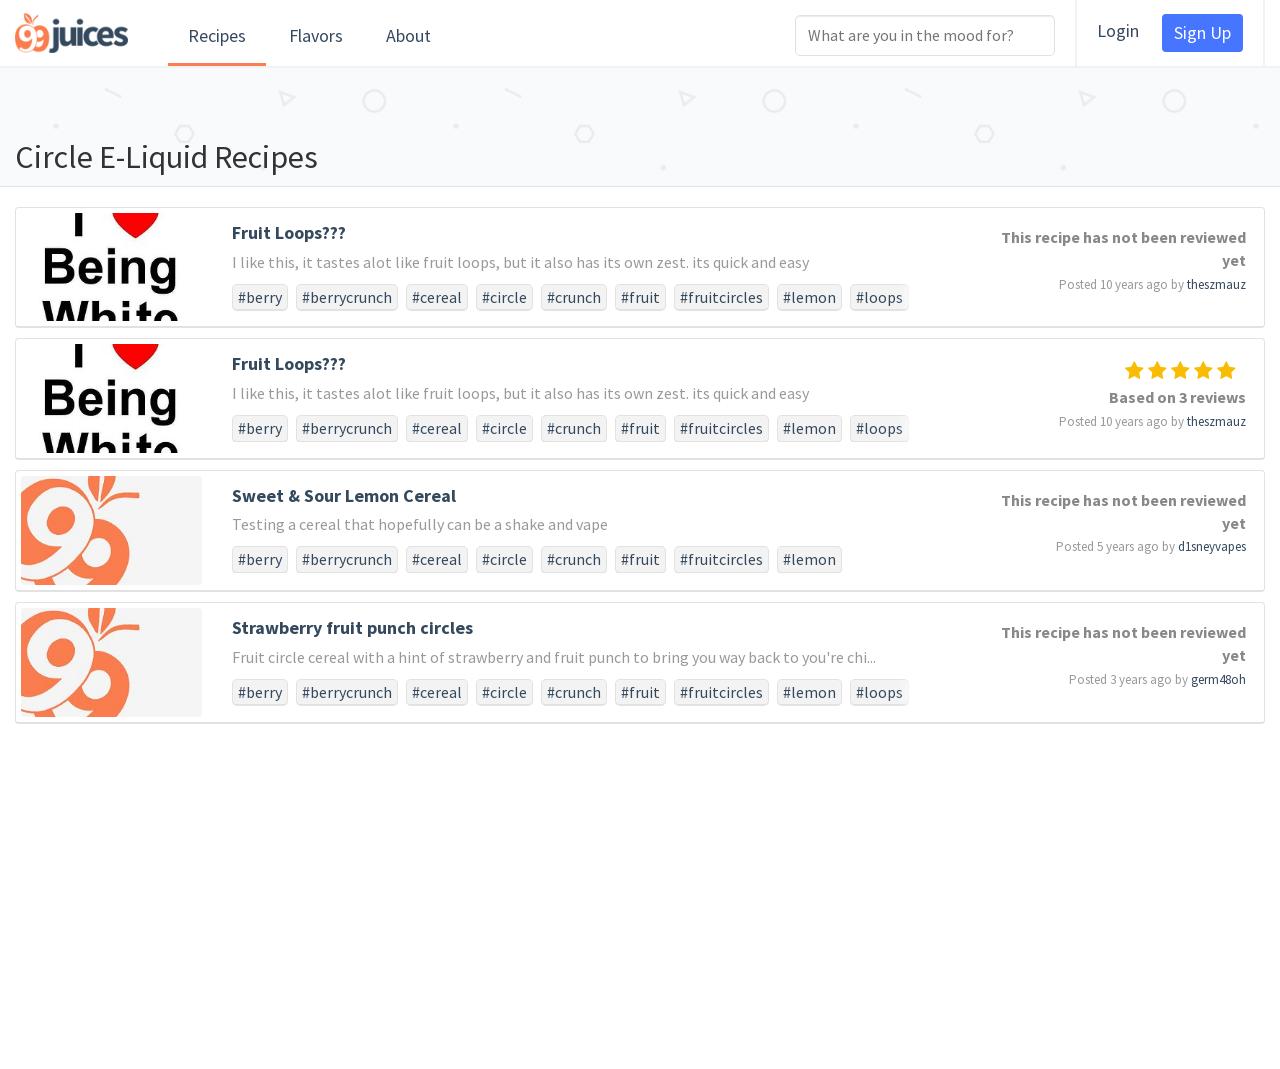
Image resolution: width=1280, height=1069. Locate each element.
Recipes (217, 35)
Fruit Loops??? (289, 232)
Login (1118, 30)
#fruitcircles (721, 297)
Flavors (316, 35)
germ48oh (1218, 679)
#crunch (574, 297)
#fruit (640, 297)
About (408, 35)
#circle (504, 297)
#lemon (809, 297)
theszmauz (1216, 284)
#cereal (437, 297)
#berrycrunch (347, 297)
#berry (260, 297)
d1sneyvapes (1212, 546)
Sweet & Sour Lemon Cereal (344, 495)
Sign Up (1202, 32)
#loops (879, 297)
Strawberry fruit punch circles (352, 627)
